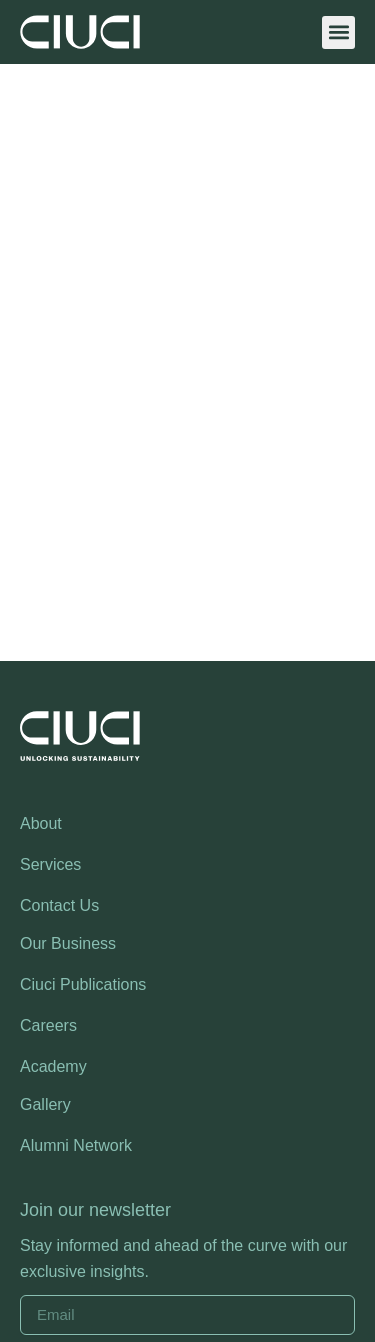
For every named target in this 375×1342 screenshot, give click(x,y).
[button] (338, 32)
